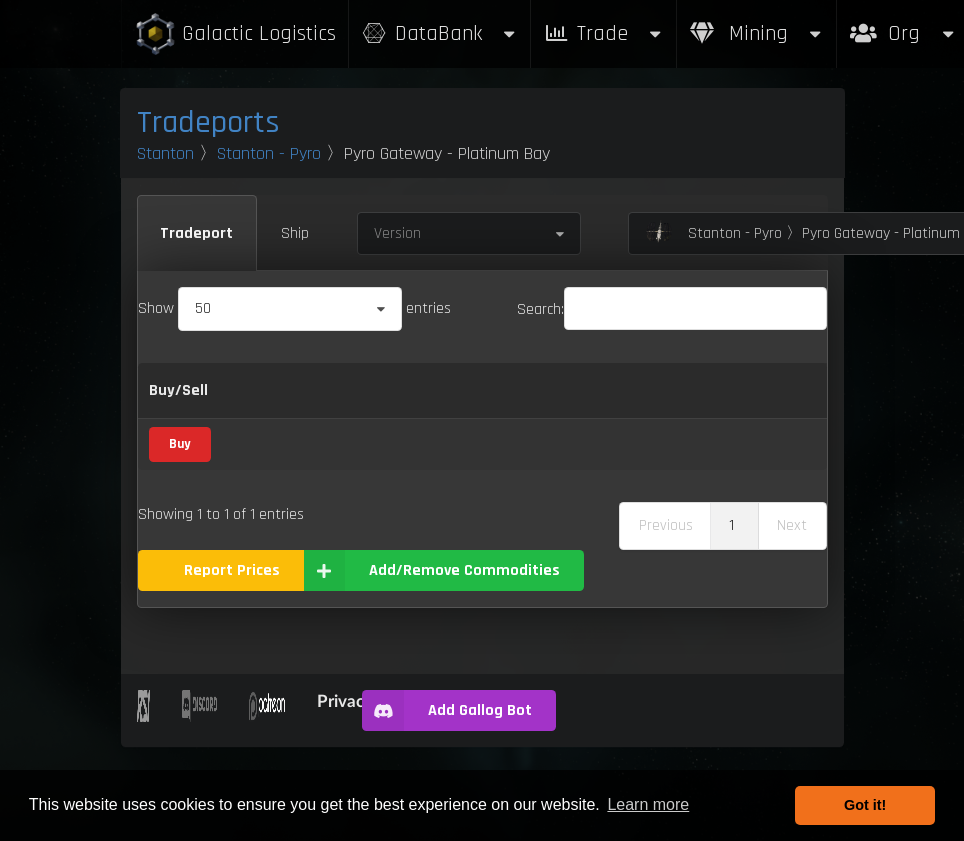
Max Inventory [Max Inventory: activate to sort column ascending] (711, 415)
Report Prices (232, 663)
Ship (295, 233)
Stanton (165, 153)
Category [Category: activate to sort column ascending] (381, 415)
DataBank (440, 33)
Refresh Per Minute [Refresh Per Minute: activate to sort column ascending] (612, 416)
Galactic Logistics (235, 34)
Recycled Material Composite (273, 517)
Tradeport (196, 233)
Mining (757, 33)
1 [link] (731, 618)
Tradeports (208, 122)
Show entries (294, 308)
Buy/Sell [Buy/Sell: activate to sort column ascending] (178, 415)
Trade (604, 33)
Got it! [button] (865, 805)
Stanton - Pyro (269, 153)
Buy (179, 516)
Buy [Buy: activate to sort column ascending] (487, 415)
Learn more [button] (648, 804)
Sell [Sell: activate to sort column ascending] (548, 415)
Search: (672, 309)
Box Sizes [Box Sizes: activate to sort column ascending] (792, 415)
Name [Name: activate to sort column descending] (258, 415)
